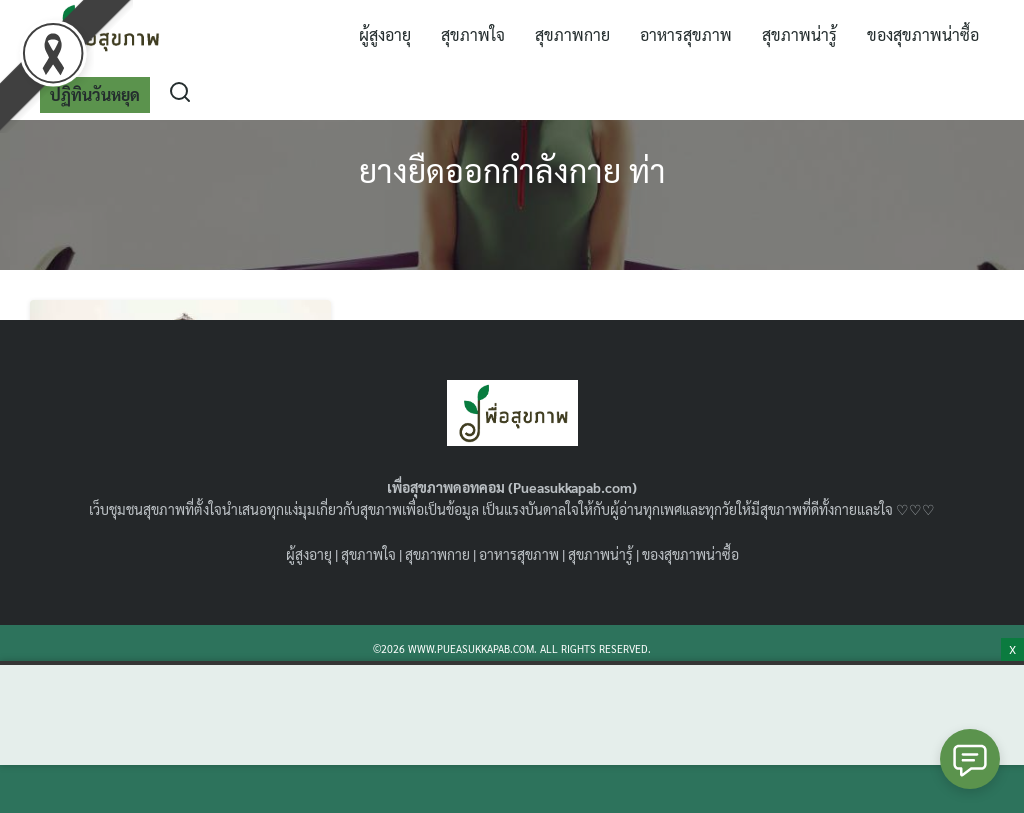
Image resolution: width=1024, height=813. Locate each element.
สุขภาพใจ (473, 34)
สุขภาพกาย (572, 34)
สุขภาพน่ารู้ (799, 34)
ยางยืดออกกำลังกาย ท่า (512, 169)
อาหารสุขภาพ (686, 34)
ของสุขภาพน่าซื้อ (923, 34)
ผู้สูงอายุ (385, 34)
